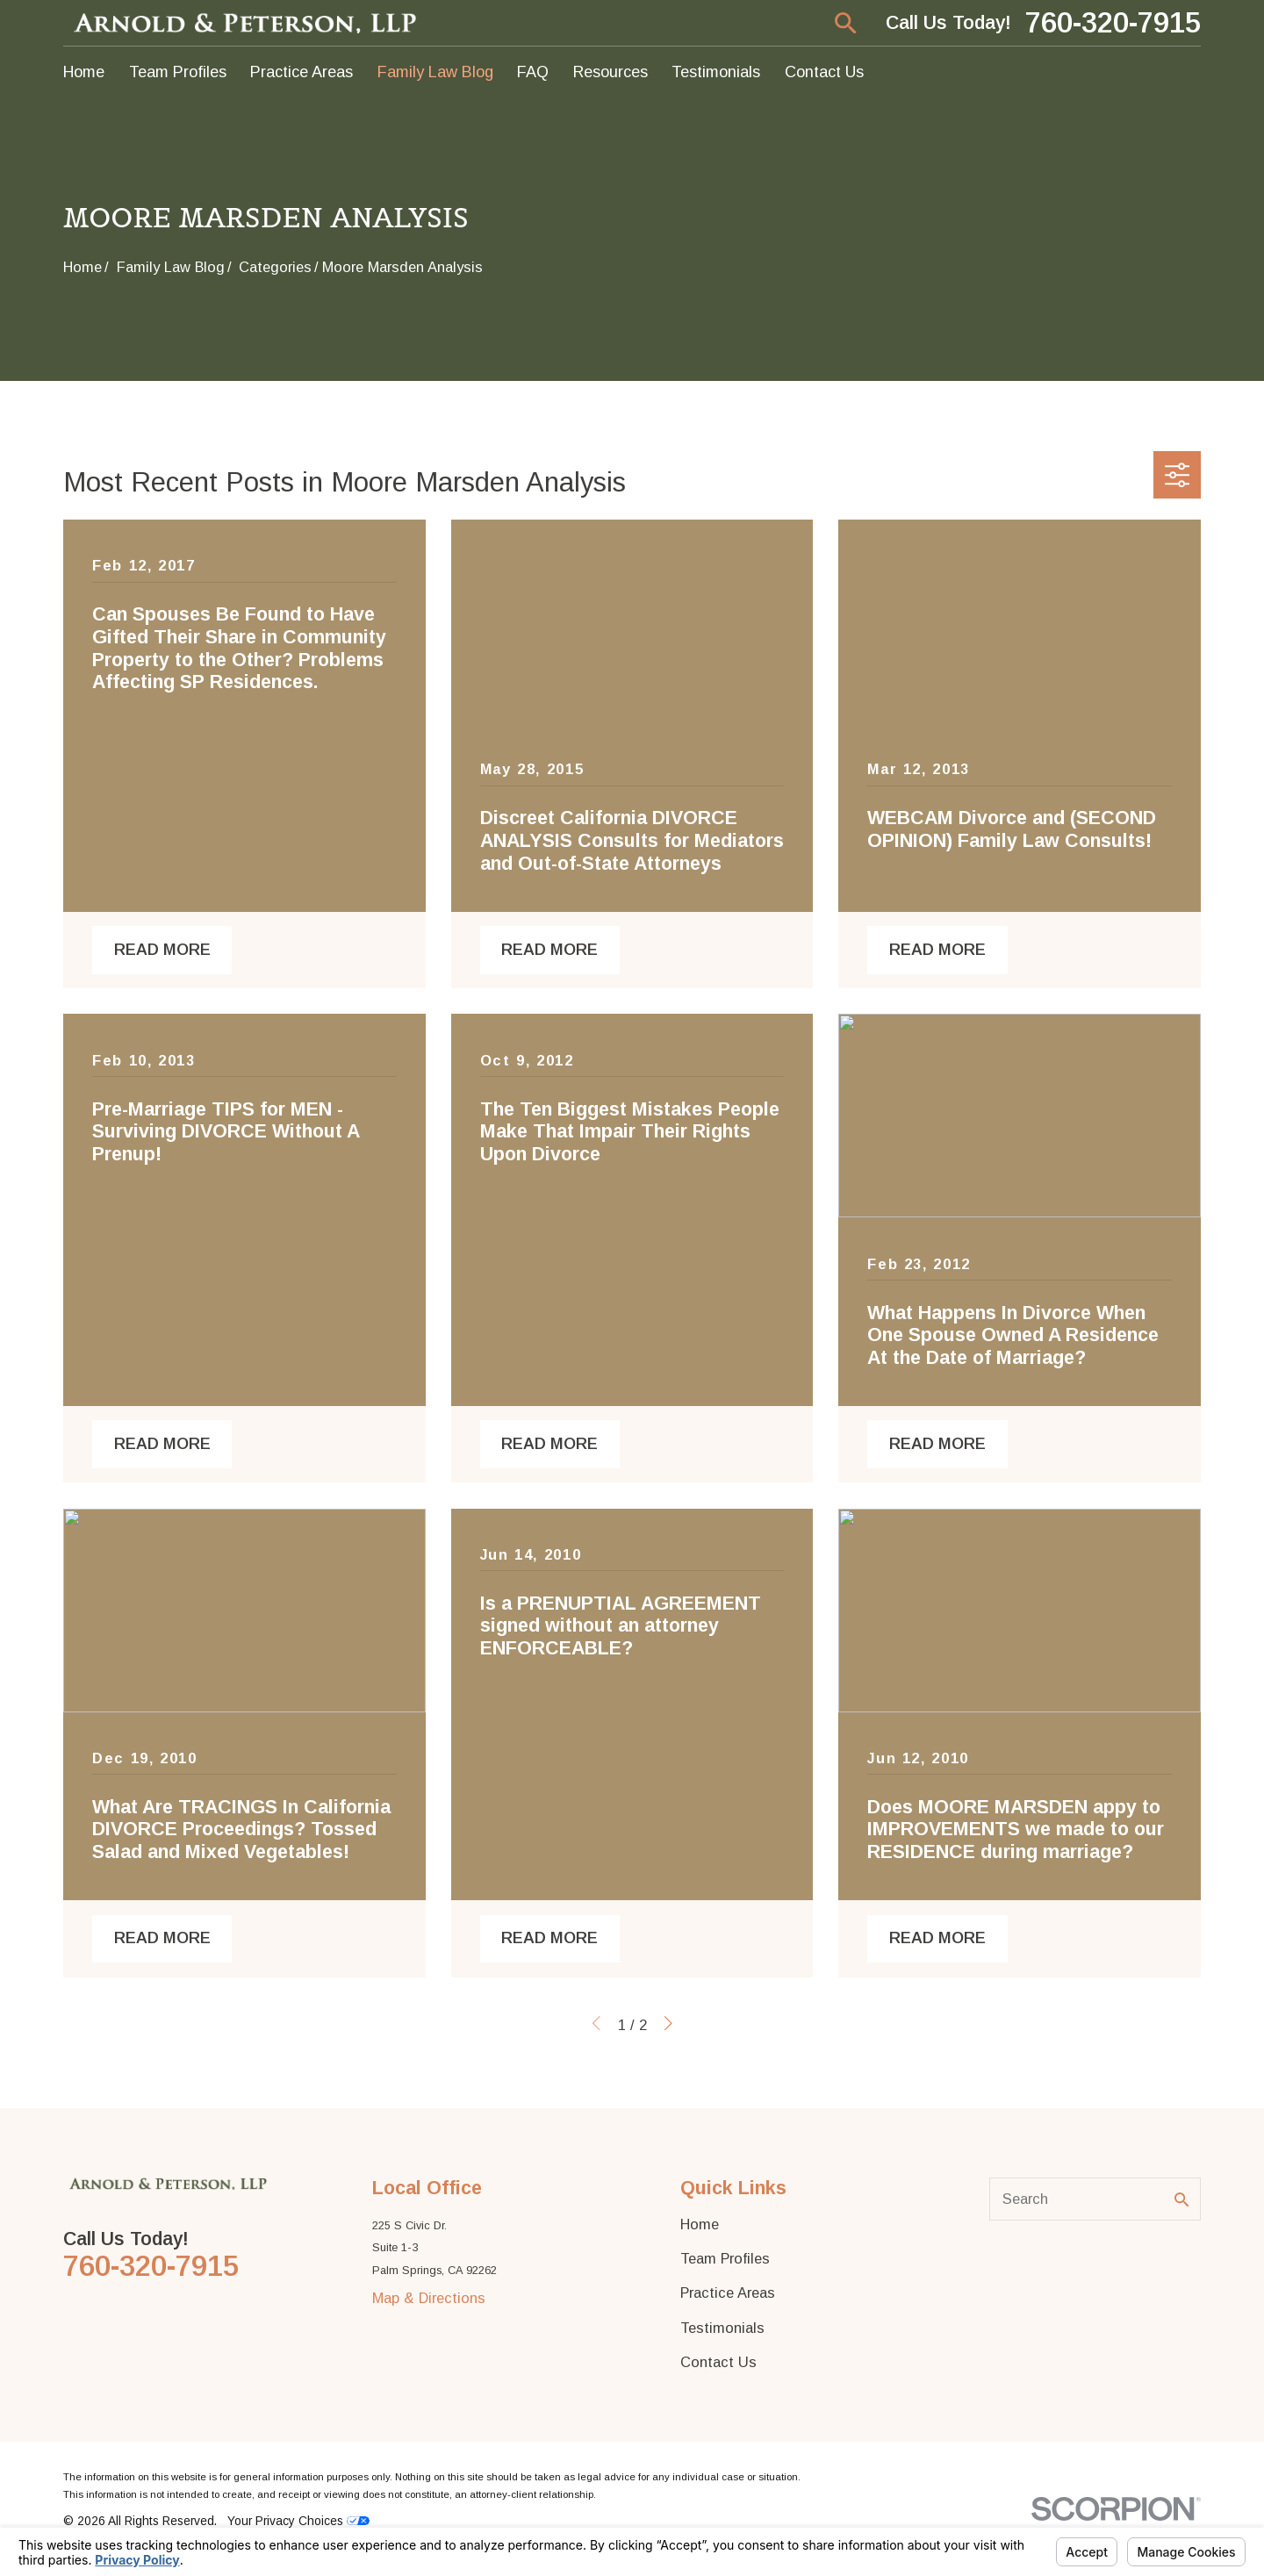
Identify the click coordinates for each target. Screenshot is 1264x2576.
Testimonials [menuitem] (716, 72)
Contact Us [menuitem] (824, 72)
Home (699, 2224)
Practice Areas (727, 2292)
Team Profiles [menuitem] (177, 72)
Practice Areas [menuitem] (301, 72)
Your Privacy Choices (298, 2521)
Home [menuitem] (83, 72)
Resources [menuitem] (610, 72)
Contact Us (718, 2362)
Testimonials (722, 2328)
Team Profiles (725, 2258)
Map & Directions (428, 2298)
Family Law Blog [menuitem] (435, 72)
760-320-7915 (1113, 23)
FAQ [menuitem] (533, 72)
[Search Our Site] (1181, 2199)
